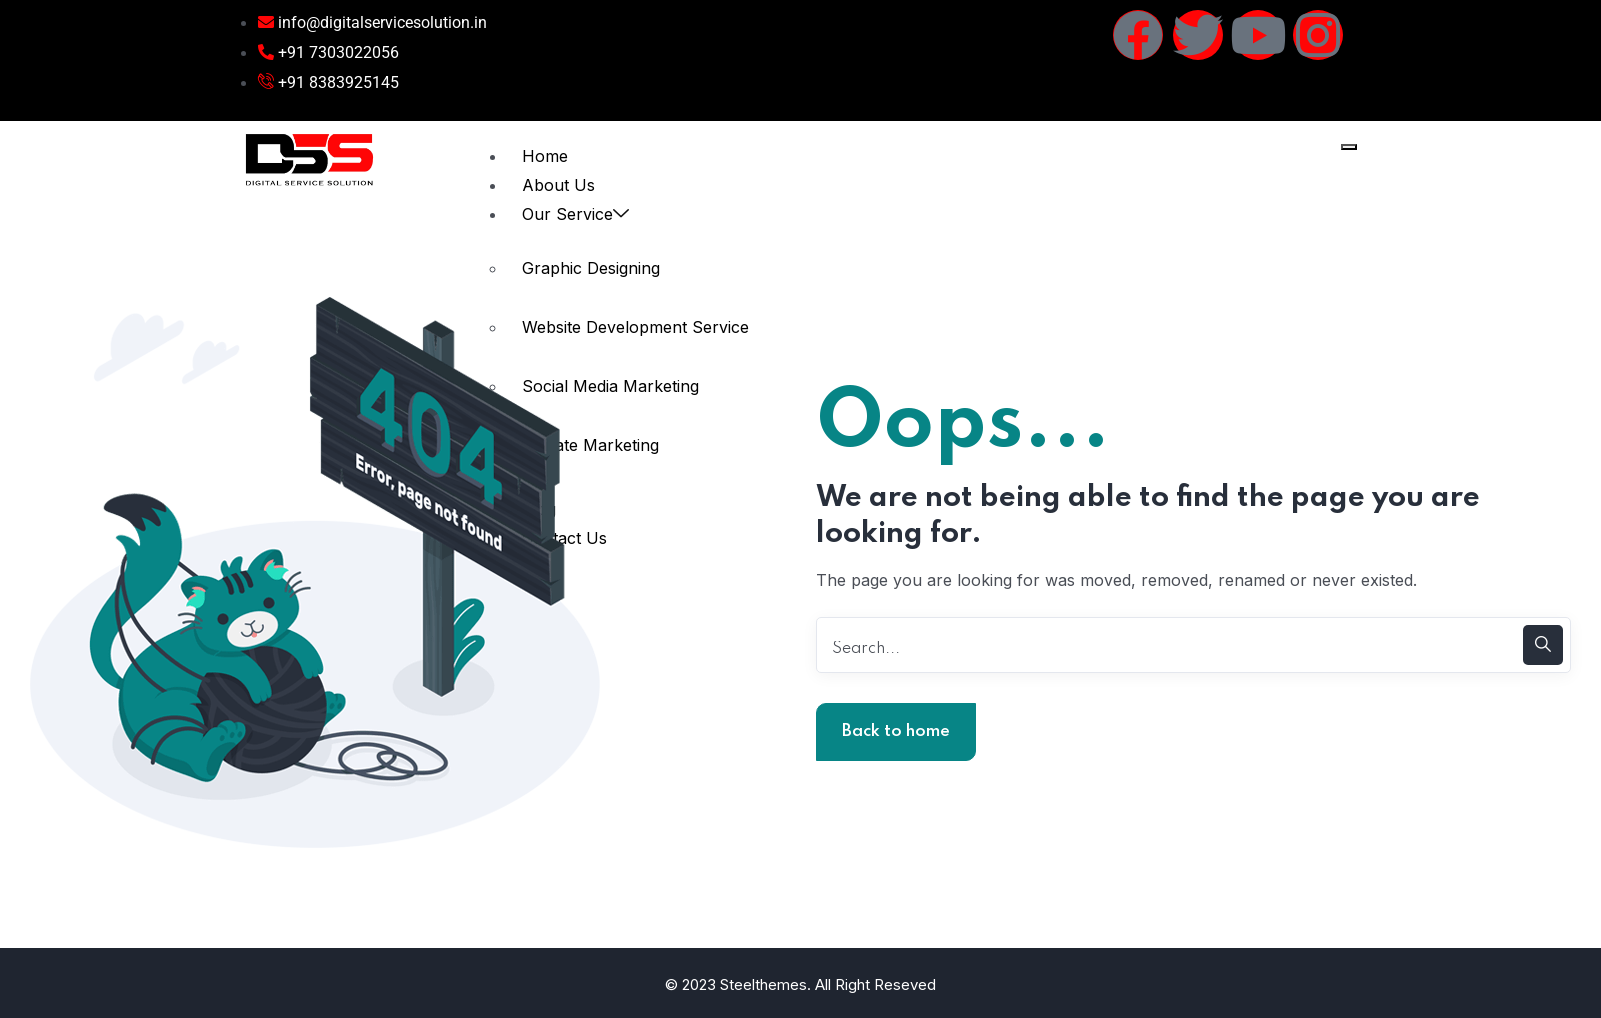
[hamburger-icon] (1349, 147)
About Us (558, 185)
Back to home (896, 731)
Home (545, 156)
